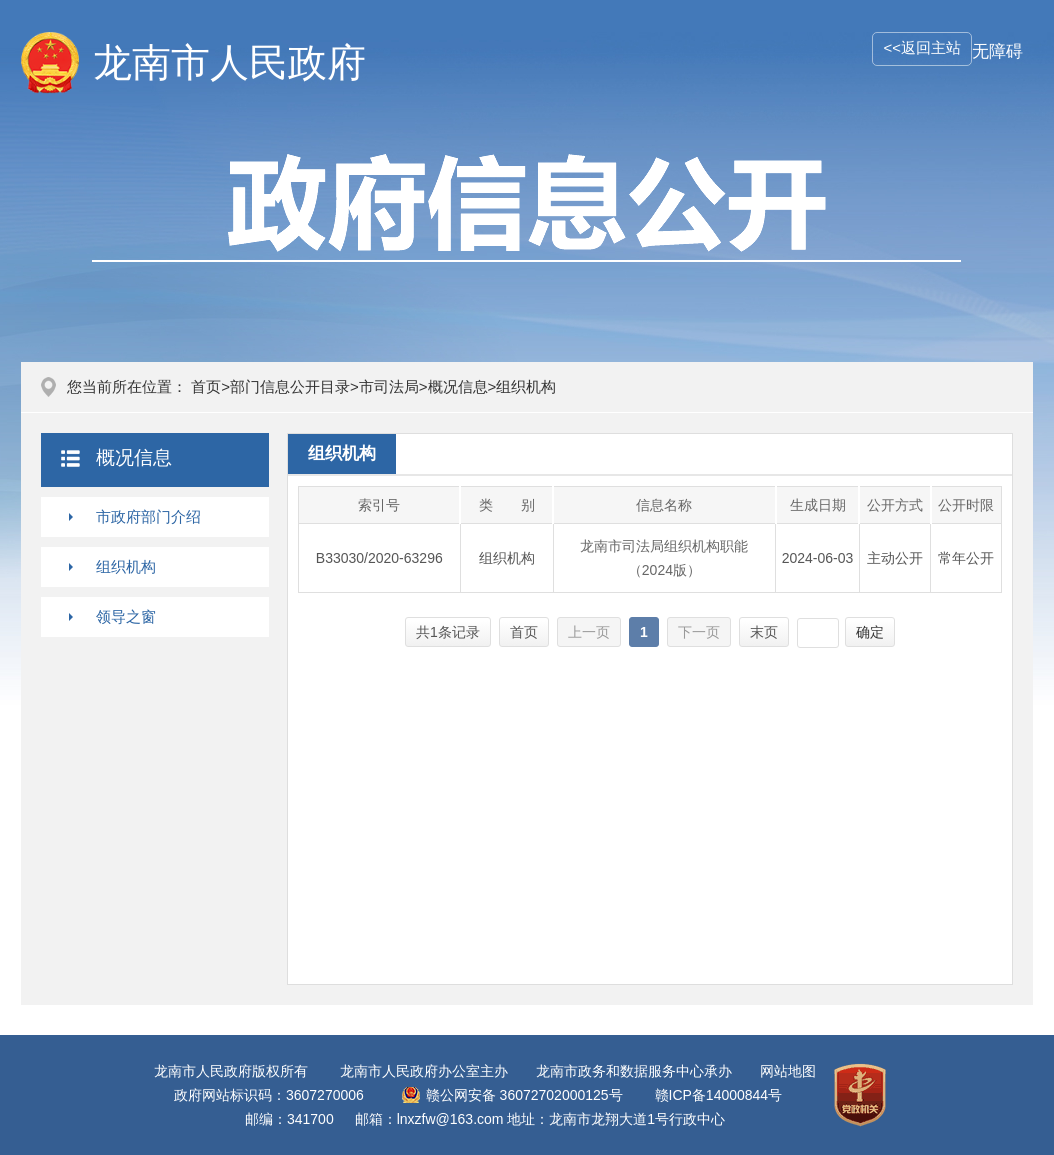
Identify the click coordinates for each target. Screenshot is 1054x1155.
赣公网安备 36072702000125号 (524, 1095)
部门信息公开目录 (290, 386)
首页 (206, 386)
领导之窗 (126, 616)
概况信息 (458, 386)
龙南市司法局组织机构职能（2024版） (664, 558)
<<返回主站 (922, 47)
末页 (764, 632)
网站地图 (788, 1071)
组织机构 (126, 566)
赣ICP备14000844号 (719, 1095)
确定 (870, 632)
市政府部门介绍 (148, 516)
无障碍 (997, 51)
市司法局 (389, 386)
